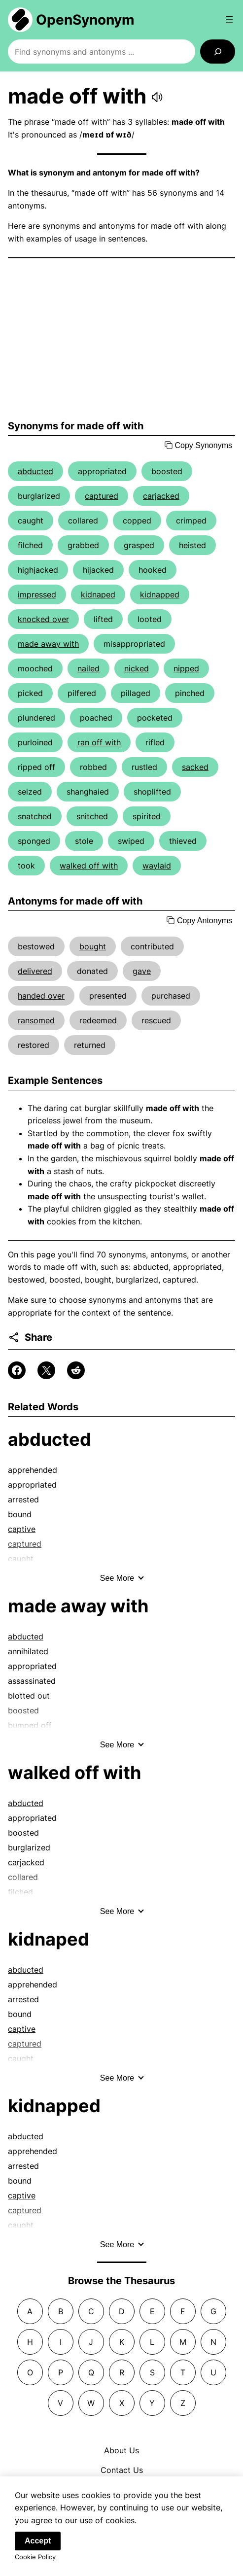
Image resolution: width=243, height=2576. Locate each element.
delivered (35, 971)
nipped (186, 668)
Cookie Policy (35, 2561)
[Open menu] (229, 20)
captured (101, 496)
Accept (38, 2545)
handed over (41, 996)
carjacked (161, 496)
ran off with (99, 742)
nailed (88, 668)
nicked (136, 668)
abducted (35, 471)
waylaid (156, 865)
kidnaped (98, 594)
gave (142, 971)
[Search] (217, 51)
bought (92, 946)
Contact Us (122, 2470)
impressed (37, 594)
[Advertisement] (121, 339)
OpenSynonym (85, 19)
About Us (121, 2450)
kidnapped (159, 594)
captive (21, 1529)
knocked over (43, 619)
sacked (195, 767)
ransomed (36, 1020)
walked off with (89, 865)
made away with (48, 644)
